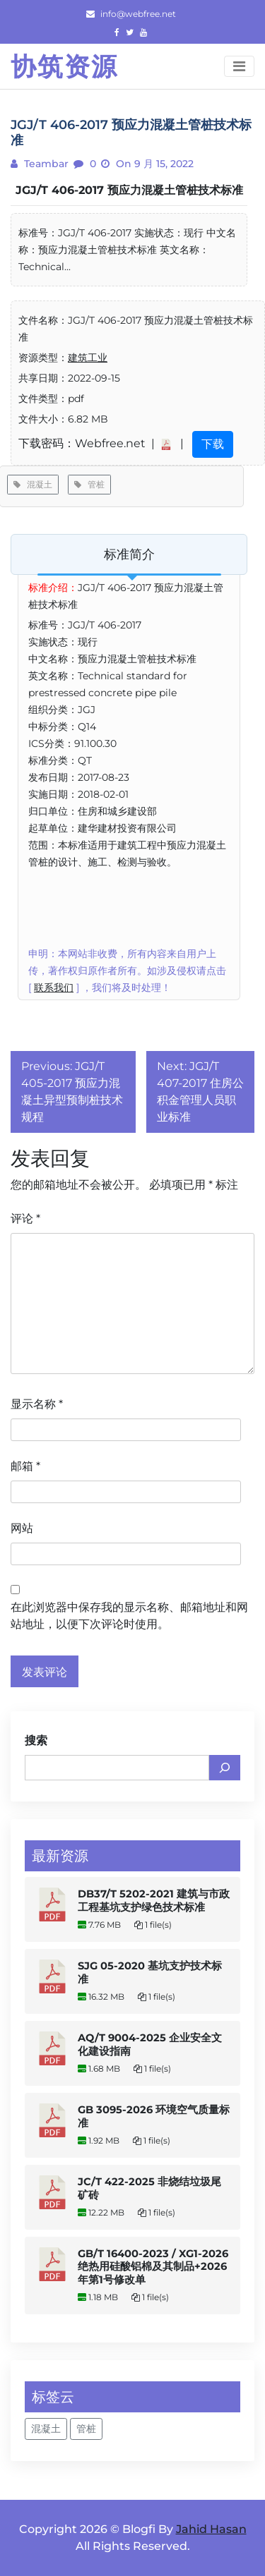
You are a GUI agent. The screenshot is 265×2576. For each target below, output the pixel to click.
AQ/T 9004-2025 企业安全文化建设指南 (150, 2044)
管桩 (89, 484)
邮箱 (25, 1466)
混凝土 (32, 484)
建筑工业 (87, 357)
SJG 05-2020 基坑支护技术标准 (150, 1973)
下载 (212, 444)
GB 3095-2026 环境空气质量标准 (154, 2116)
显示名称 (37, 1404)
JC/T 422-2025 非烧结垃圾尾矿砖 (149, 2188)
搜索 (36, 1740)
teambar (45, 163)
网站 (22, 1528)
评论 (25, 1218)
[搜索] (224, 1767)
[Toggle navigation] (239, 66)
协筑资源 (64, 66)
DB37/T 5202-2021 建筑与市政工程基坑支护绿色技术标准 (154, 1901)
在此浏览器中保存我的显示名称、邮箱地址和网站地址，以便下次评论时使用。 (129, 1615)
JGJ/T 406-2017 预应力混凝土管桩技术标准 (129, 190)
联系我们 (53, 987)
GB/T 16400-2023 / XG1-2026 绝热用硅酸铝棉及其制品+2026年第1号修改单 (153, 2266)
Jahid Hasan (211, 2529)
